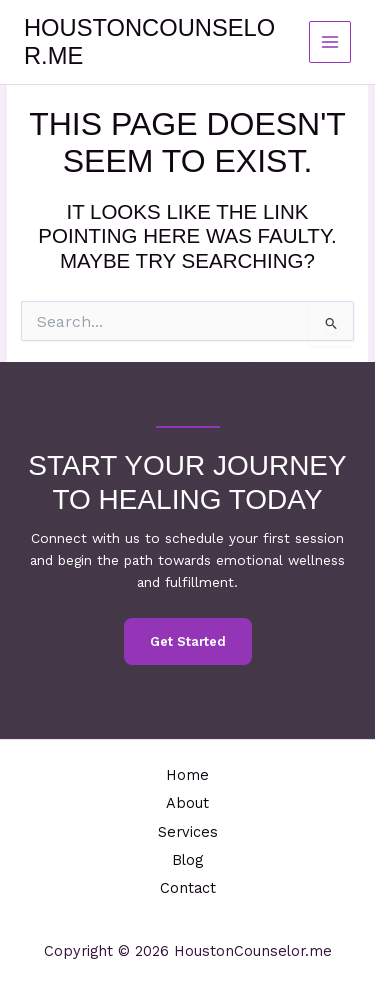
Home (187, 775)
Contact (188, 888)
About (187, 803)
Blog (187, 860)
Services (188, 832)
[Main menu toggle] (330, 42)
